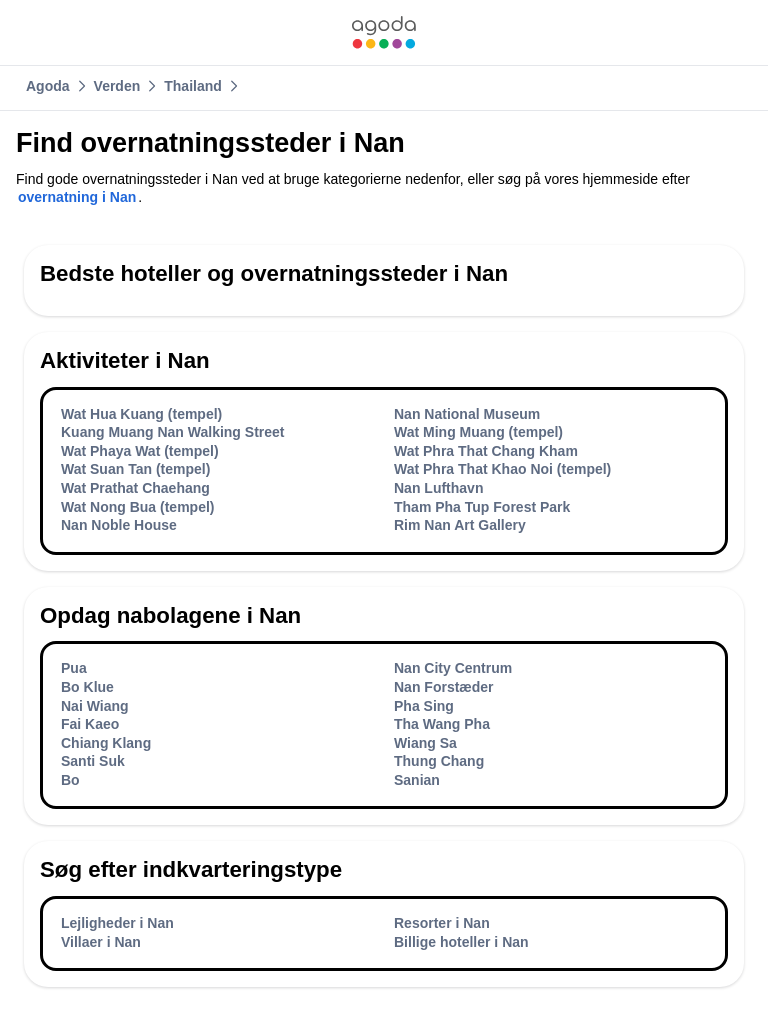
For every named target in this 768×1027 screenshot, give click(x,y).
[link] (384, 32)
